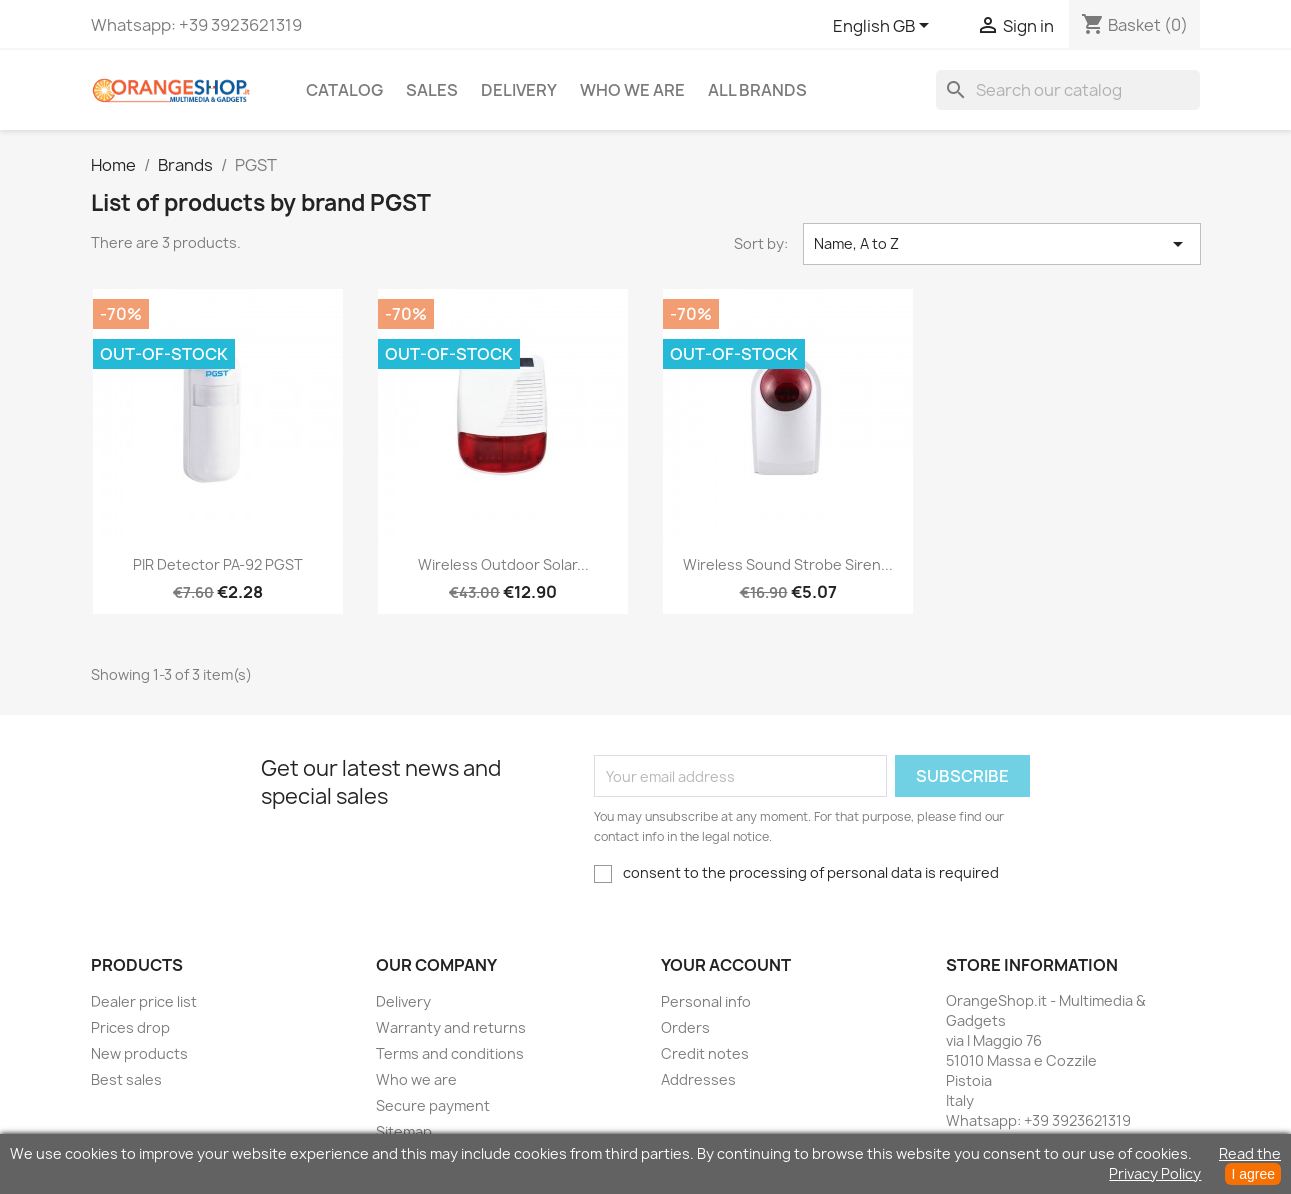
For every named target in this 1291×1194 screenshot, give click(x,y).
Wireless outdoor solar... (503, 564)
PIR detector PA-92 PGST (218, 564)
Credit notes (705, 1053)
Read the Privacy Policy (1195, 1163)
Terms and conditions (450, 1053)
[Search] (1068, 90)
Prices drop (130, 1027)
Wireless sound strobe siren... (788, 564)
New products (139, 1053)
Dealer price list (144, 1001)
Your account (726, 965)
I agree (1253, 1174)
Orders (685, 1027)
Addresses (698, 1079)
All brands (757, 90)
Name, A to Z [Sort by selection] (1002, 244)
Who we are (632, 90)
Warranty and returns (451, 1027)
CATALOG (344, 90)
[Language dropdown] (884, 27)
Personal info (706, 1001)
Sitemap (404, 1131)
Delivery (519, 90)
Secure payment (433, 1105)
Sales (432, 90)
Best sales (126, 1079)
